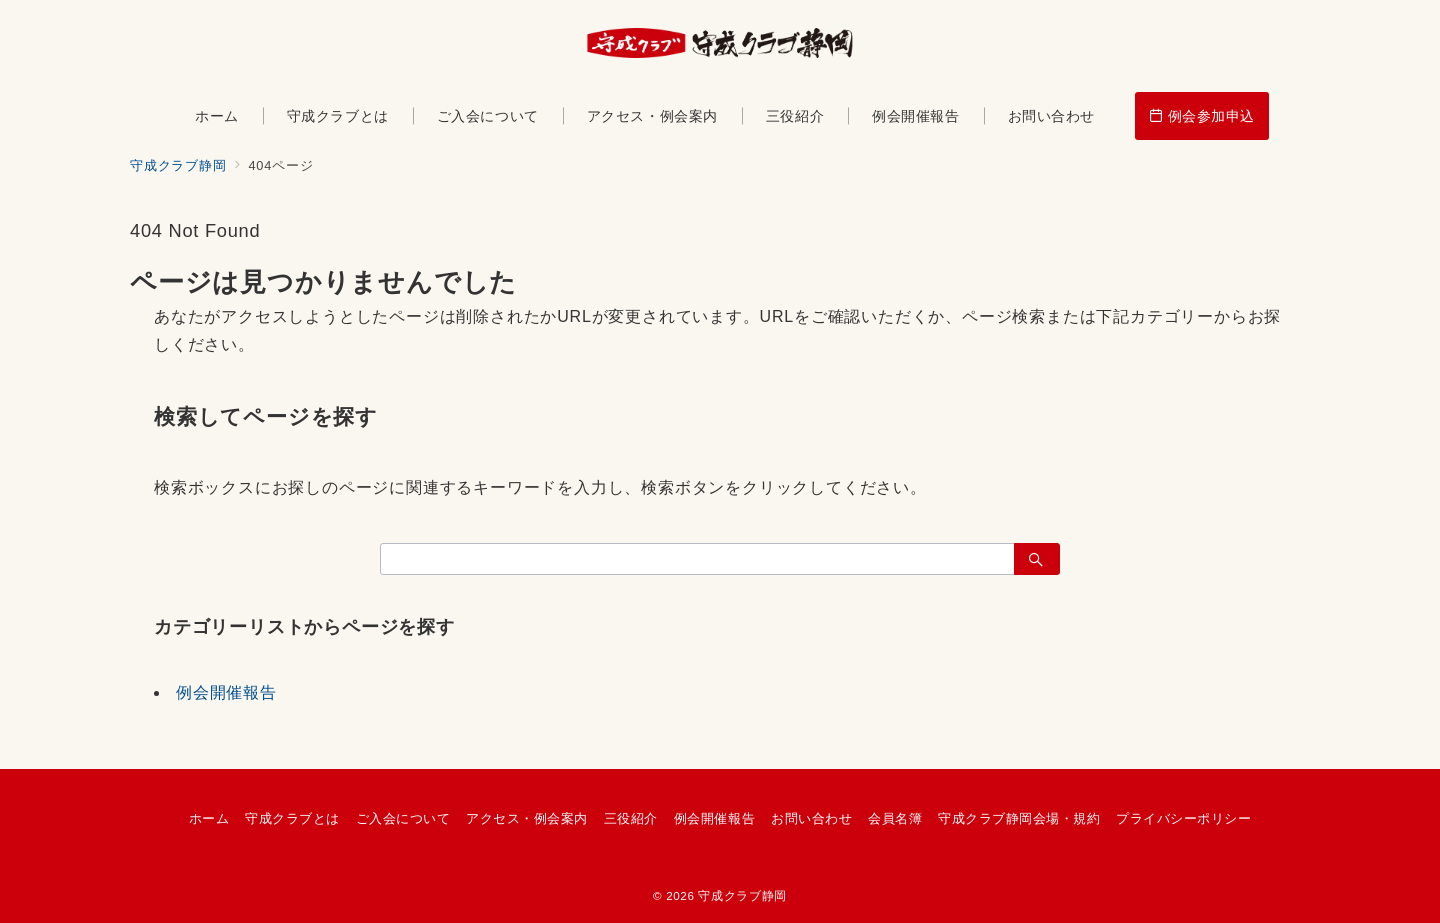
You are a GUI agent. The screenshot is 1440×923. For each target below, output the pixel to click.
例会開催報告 (226, 692)
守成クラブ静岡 (742, 895)
